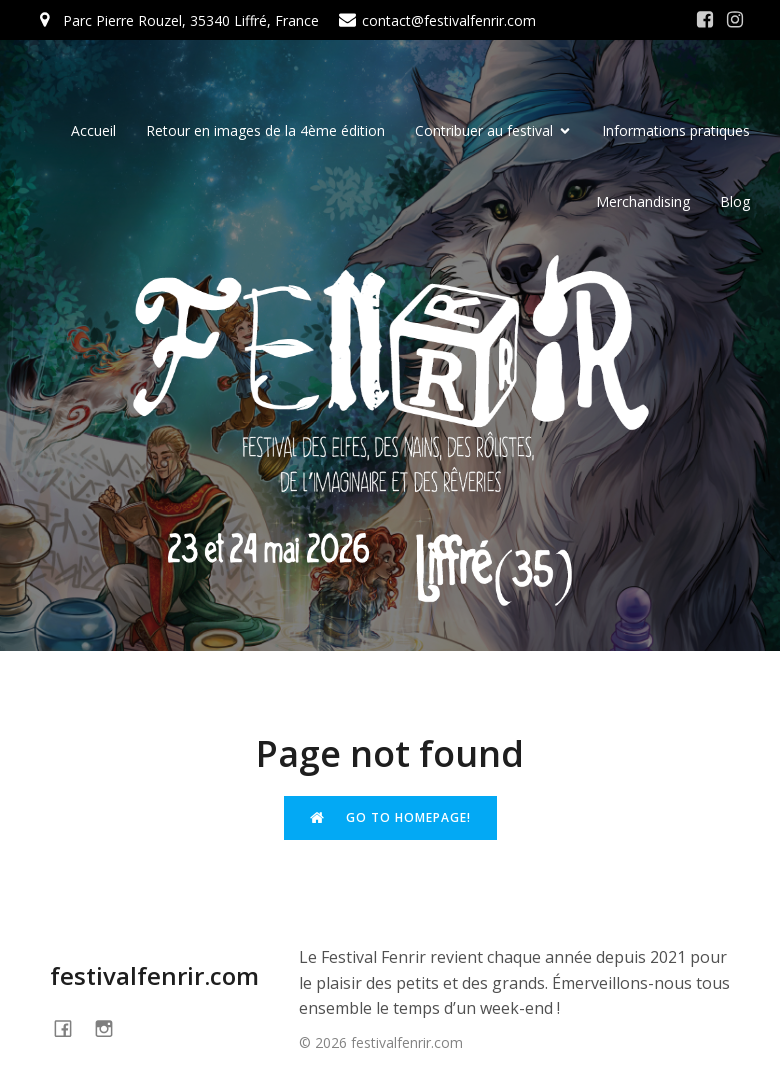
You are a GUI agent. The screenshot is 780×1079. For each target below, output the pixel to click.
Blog (735, 201)
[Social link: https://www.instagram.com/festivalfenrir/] (735, 20)
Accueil (93, 130)
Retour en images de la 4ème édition (265, 130)
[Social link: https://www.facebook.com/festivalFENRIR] (70, 1027)
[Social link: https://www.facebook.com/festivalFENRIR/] (705, 20)
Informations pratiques (676, 130)
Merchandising (643, 201)
